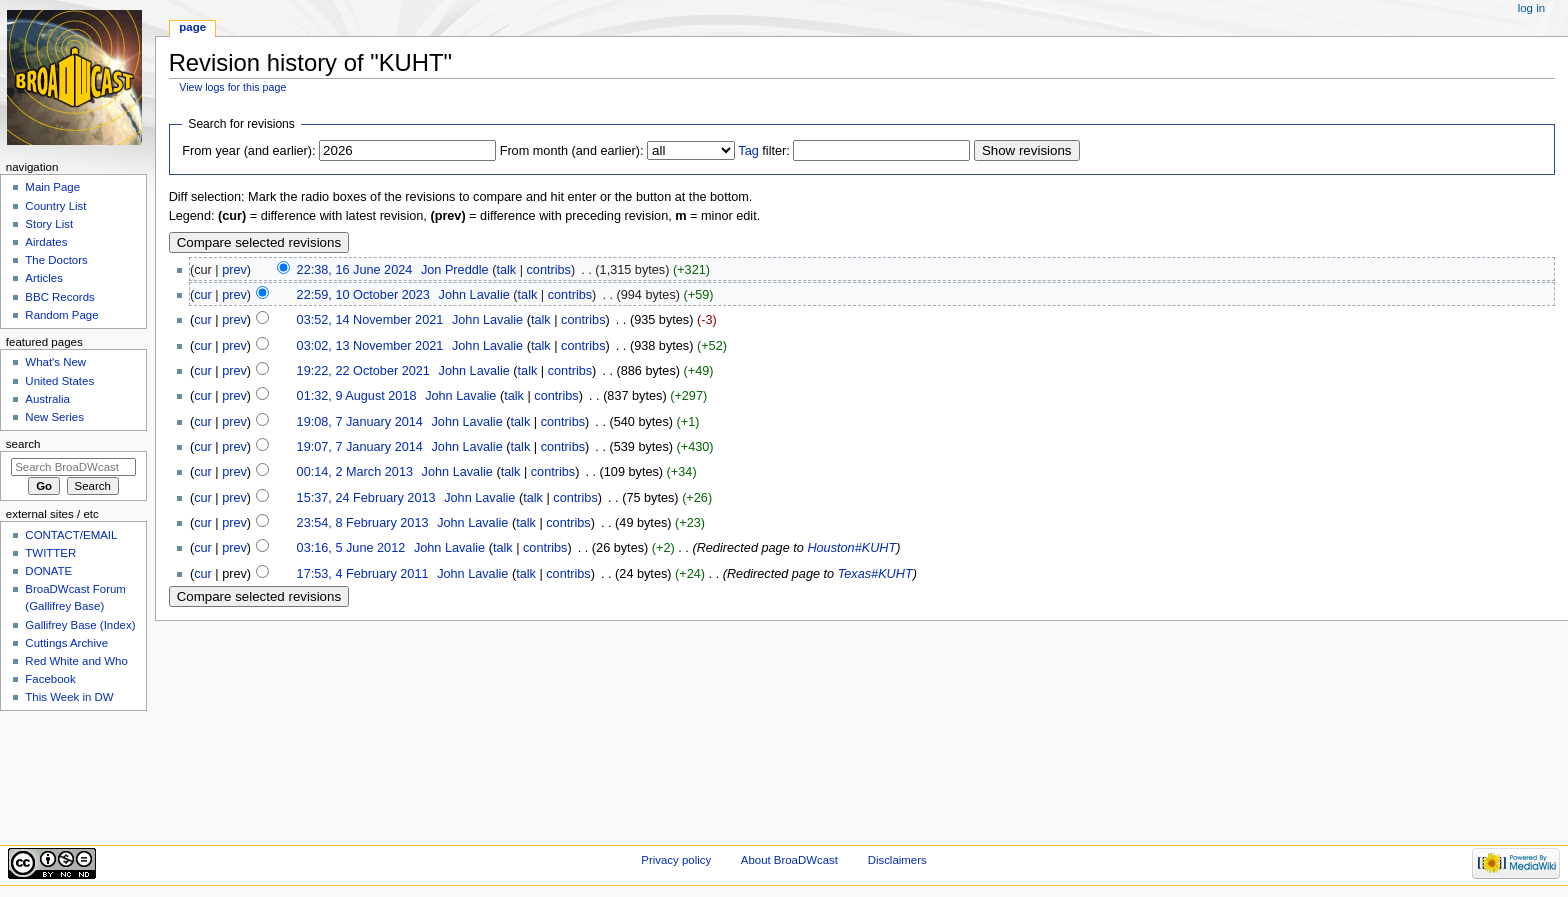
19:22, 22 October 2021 (363, 371)
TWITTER (50, 553)
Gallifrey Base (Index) (80, 625)
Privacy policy (676, 860)
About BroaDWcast (789, 860)
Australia (47, 399)
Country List (55, 206)
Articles (44, 278)
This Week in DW (69, 697)
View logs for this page (232, 87)
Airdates (46, 242)
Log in (1531, 8)
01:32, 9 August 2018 (357, 396)
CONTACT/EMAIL (71, 535)
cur (203, 295)
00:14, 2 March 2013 (355, 472)
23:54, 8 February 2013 (363, 523)
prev (234, 270)
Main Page (52, 187)
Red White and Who (76, 661)
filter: (764, 151)
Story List (49, 224)
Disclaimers (897, 860)
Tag (748, 151)
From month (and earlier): (572, 151)
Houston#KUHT (851, 548)
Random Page (61, 315)
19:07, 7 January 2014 (360, 447)
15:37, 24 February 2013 (366, 498)
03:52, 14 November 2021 (370, 320)
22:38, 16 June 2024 (355, 270)
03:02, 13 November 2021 (370, 346)
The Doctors (56, 260)
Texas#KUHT (875, 574)
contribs (549, 270)
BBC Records (59, 297)
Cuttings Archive (66, 643)
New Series (54, 417)
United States (59, 381)
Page (192, 27)
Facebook (50, 679)
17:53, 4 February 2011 (363, 574)
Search (23, 444)
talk (506, 270)
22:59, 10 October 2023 (363, 295)
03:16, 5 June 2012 (351, 548)
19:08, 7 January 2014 (360, 422)
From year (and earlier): (248, 151)
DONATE (48, 571)
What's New (55, 362)
